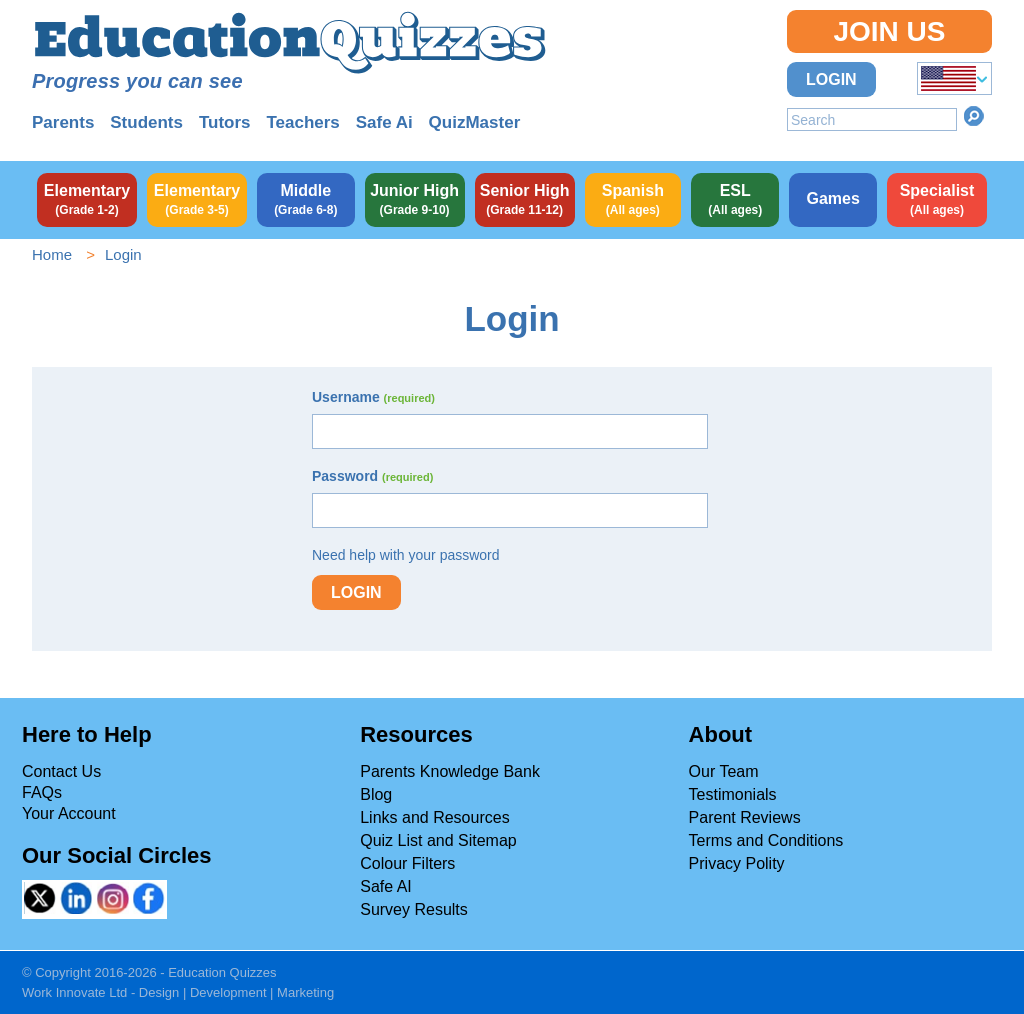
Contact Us (61, 771)
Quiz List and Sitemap (438, 840)
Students (146, 122)
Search (974, 116)
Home (52, 254)
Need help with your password (406, 555)
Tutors (225, 122)
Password (372, 476)
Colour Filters (407, 863)
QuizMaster (475, 122)
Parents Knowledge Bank (450, 771)
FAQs (42, 792)
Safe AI (386, 886)
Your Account (69, 813)
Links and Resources (434, 817)
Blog (376, 794)
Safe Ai (384, 122)
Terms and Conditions (766, 840)
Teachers (302, 122)
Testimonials (733, 794)
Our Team (724, 771)
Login (831, 79)
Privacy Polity (737, 863)
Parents (63, 122)
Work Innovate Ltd (74, 992)
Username (373, 397)
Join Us (889, 31)
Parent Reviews (745, 817)
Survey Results (414, 909)
